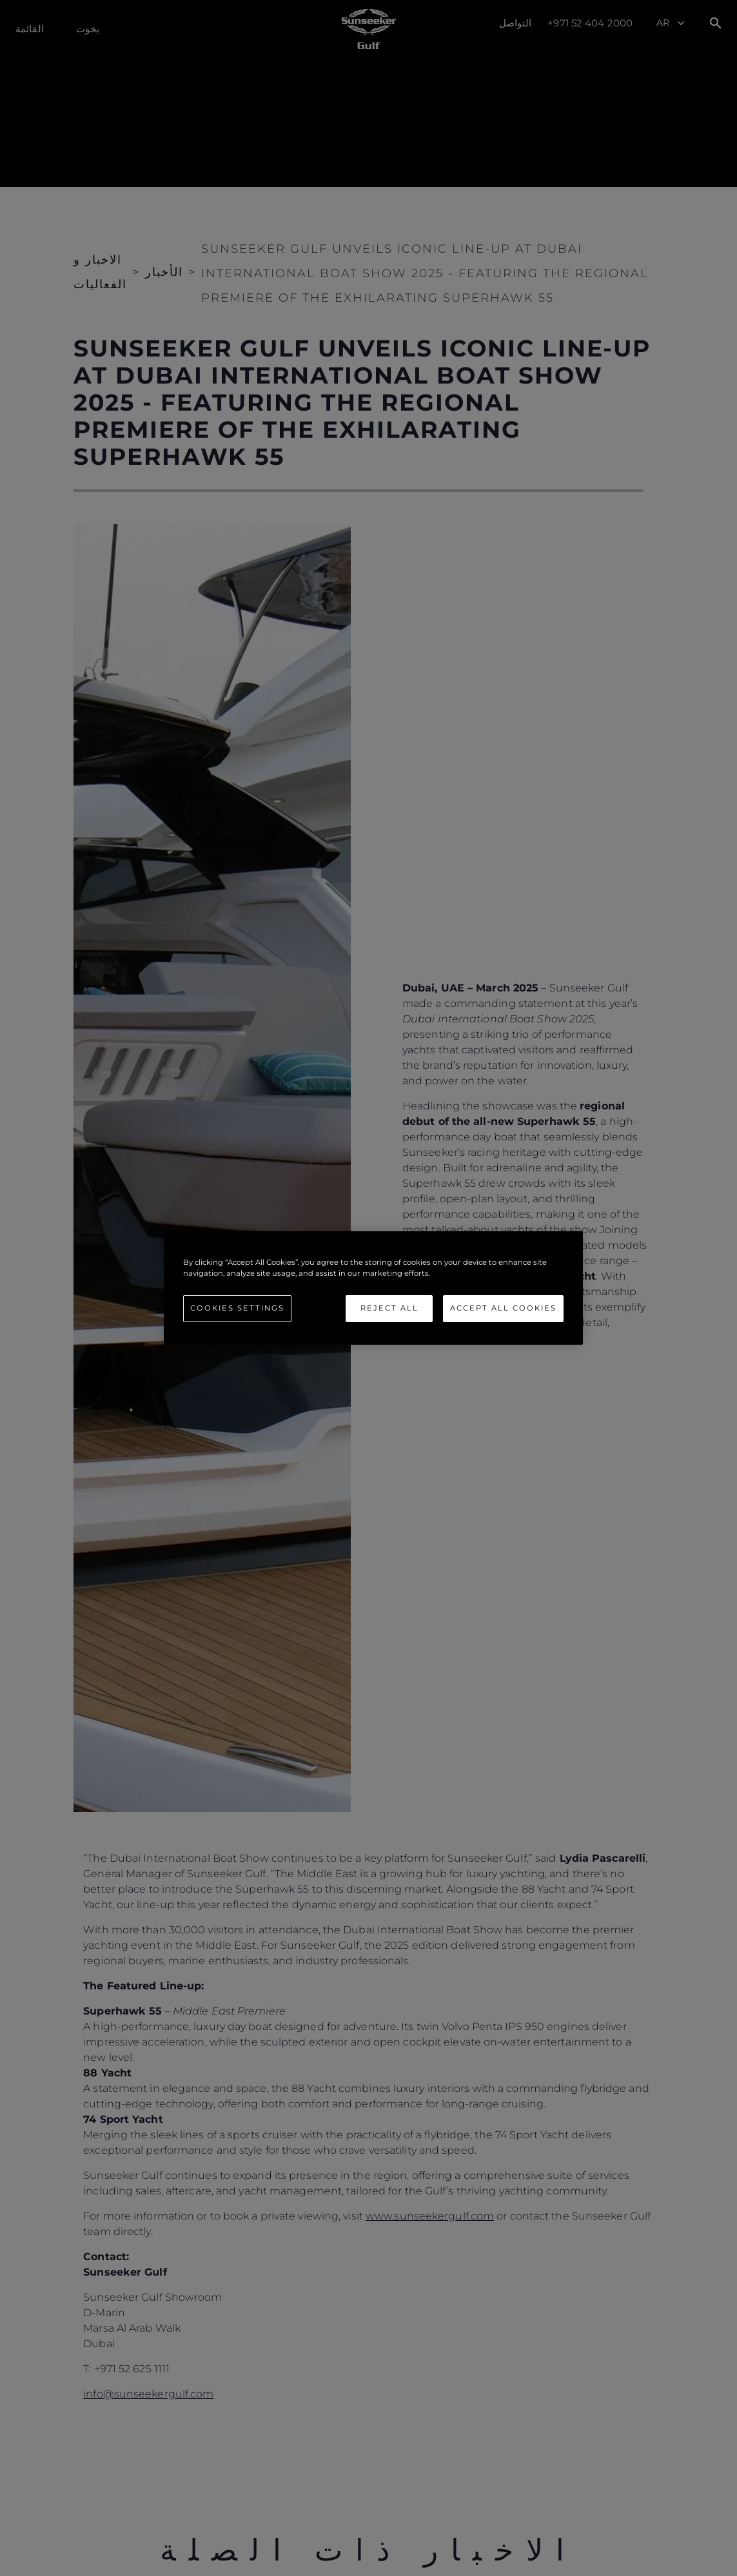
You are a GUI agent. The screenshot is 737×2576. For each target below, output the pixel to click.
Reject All (389, 1307)
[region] (373, 1288)
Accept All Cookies (503, 1307)
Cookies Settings (237, 1307)
